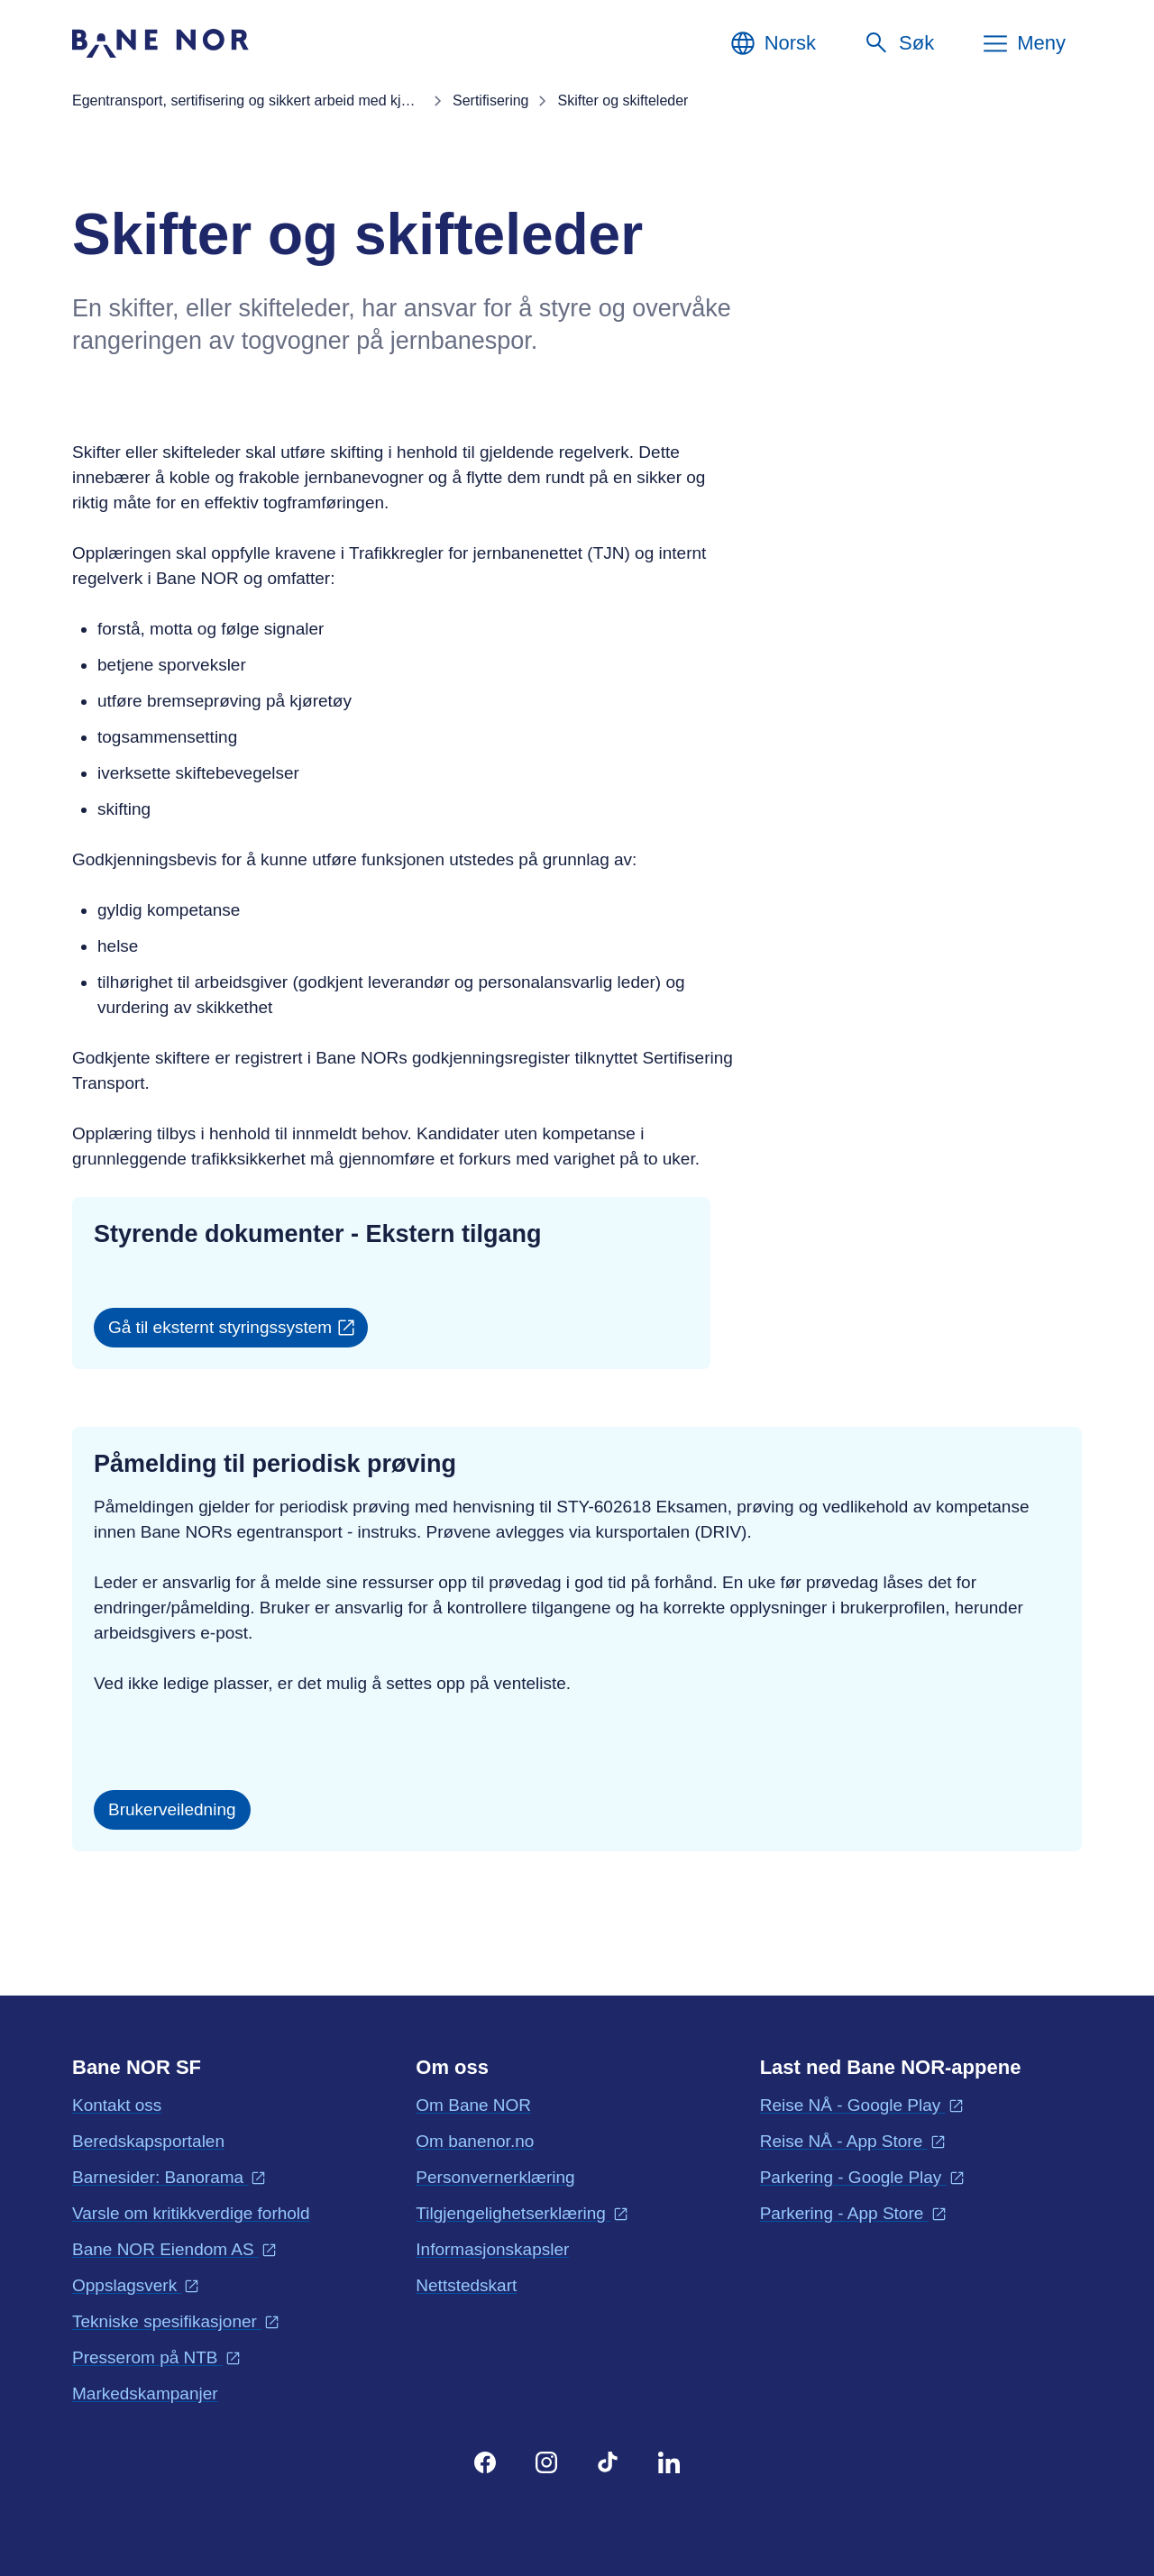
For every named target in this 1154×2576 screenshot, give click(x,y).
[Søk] (898, 43)
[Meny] (1023, 43)
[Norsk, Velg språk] (772, 43)
